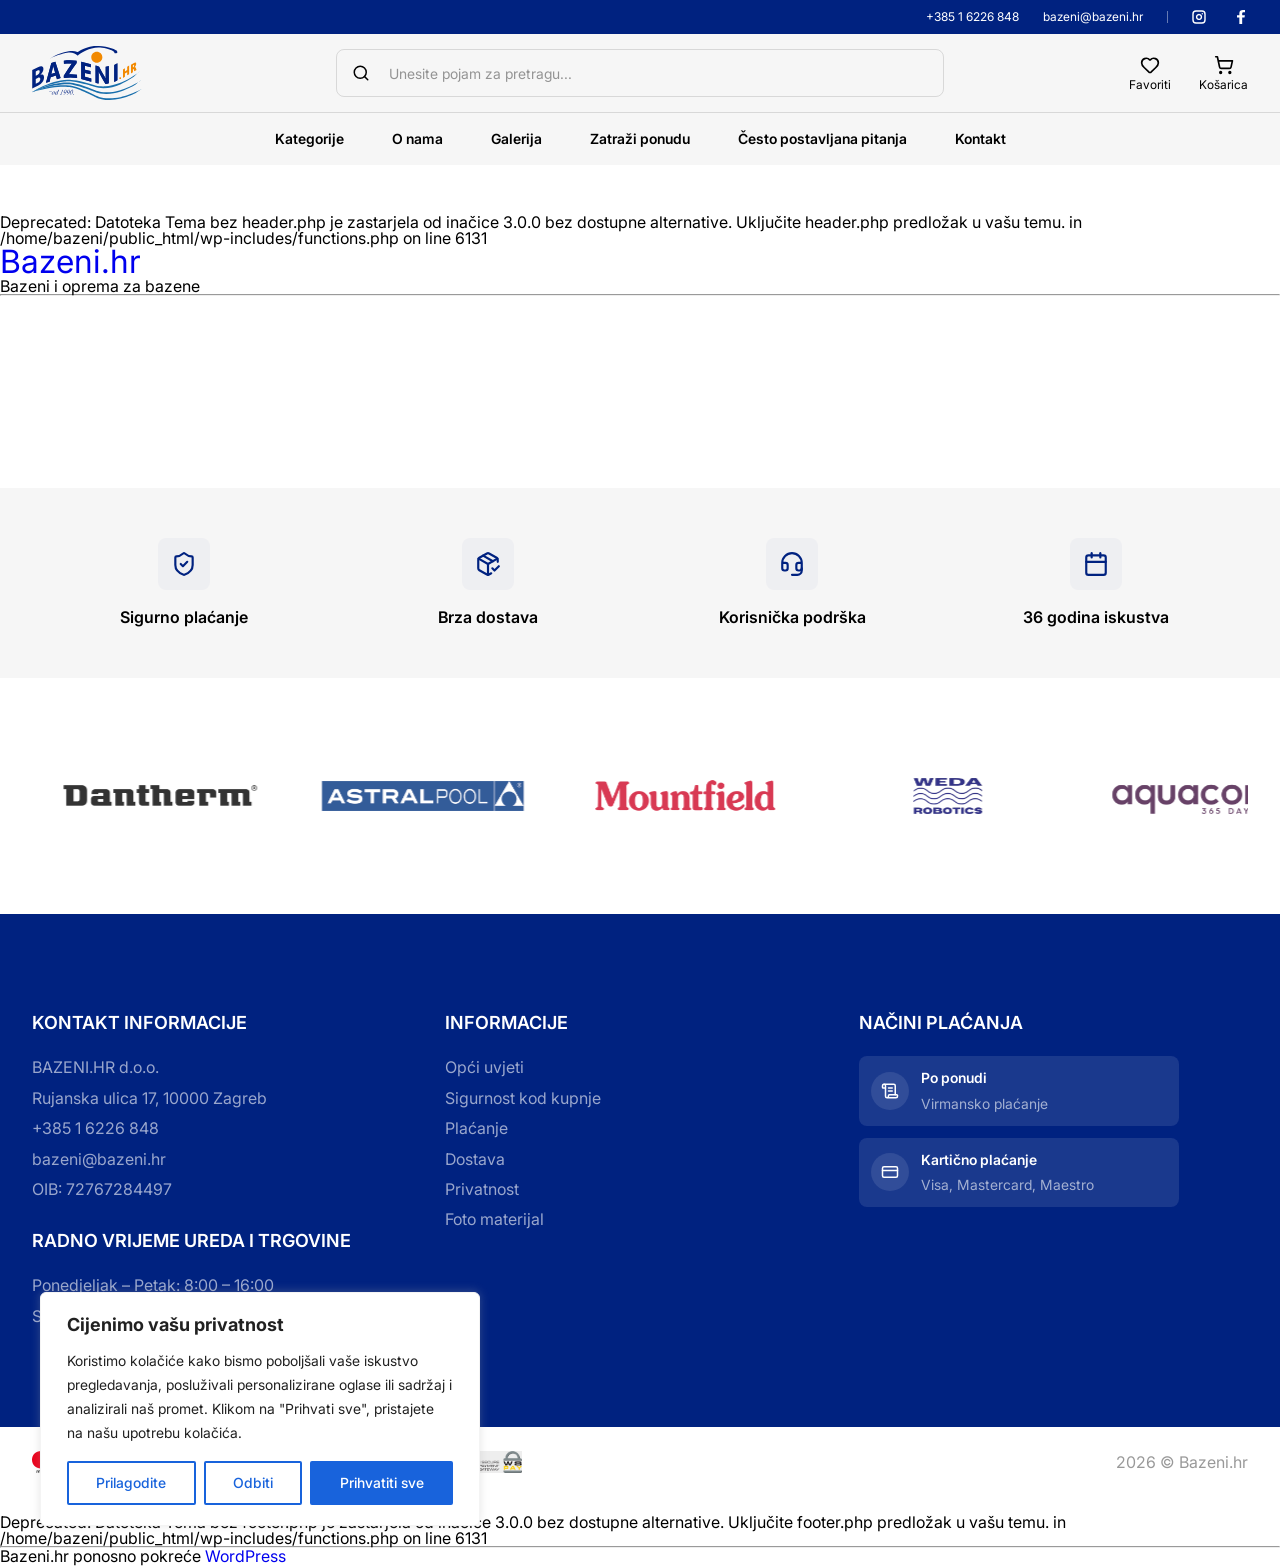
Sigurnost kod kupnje (523, 1098)
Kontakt (980, 138)
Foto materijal (494, 1219)
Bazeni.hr (70, 261)
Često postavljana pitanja (822, 138)
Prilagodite (131, 1482)
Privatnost (482, 1189)
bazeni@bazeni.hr (1093, 17)
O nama (417, 138)
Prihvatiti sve (382, 1482)
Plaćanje (476, 1128)
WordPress (245, 1556)
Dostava (475, 1159)
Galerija (516, 138)
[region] (260, 1409)
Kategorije (309, 138)
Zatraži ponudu (640, 138)
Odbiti (253, 1482)
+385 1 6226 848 (972, 17)
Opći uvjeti (484, 1067)
